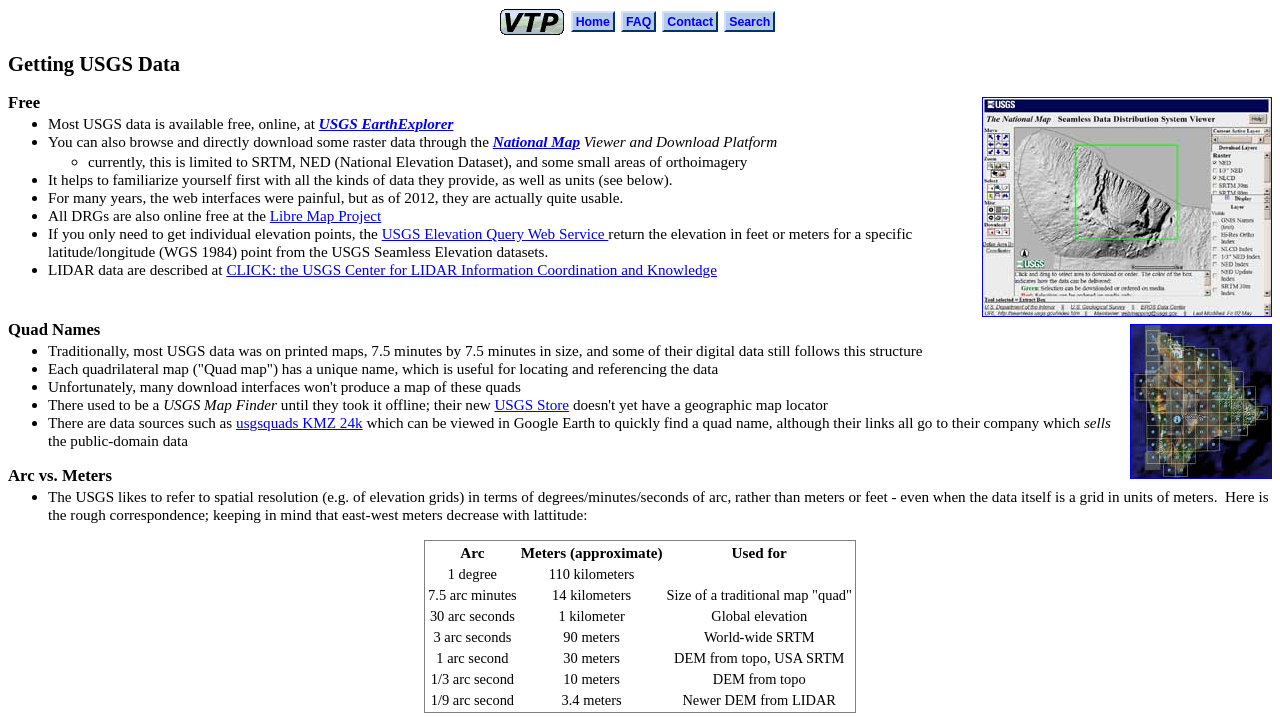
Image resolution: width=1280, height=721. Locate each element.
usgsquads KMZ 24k (299, 422)
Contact (690, 22)
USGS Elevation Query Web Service (495, 233)
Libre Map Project (325, 215)
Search (749, 22)
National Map (536, 141)
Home (593, 22)
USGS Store (531, 404)
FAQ (638, 22)
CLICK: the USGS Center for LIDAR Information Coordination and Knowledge (471, 269)
